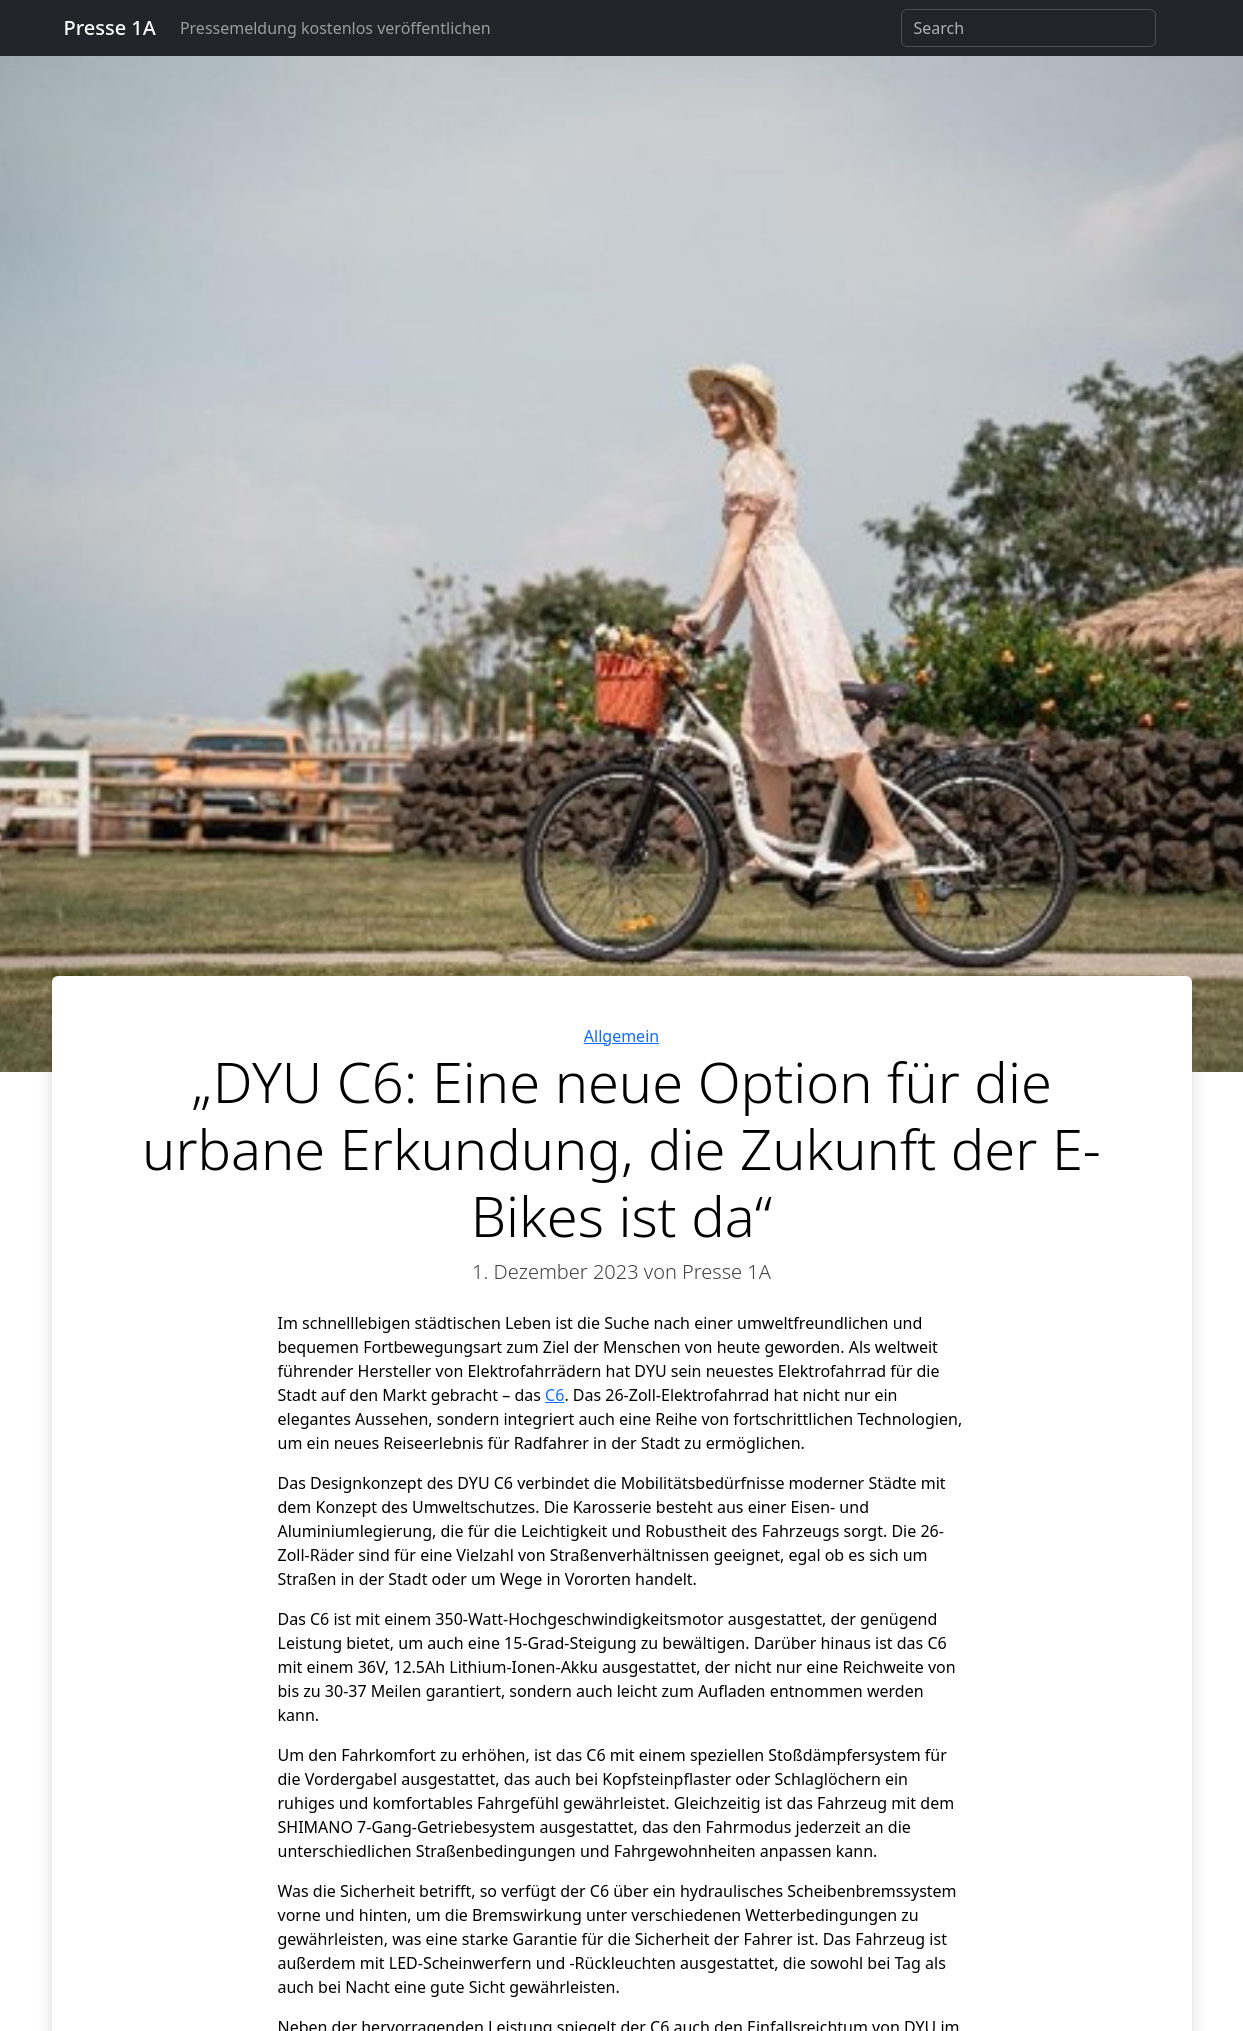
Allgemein (621, 1036)
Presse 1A (110, 27)
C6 (554, 1395)
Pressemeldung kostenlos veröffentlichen (335, 28)
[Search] (1028, 28)
